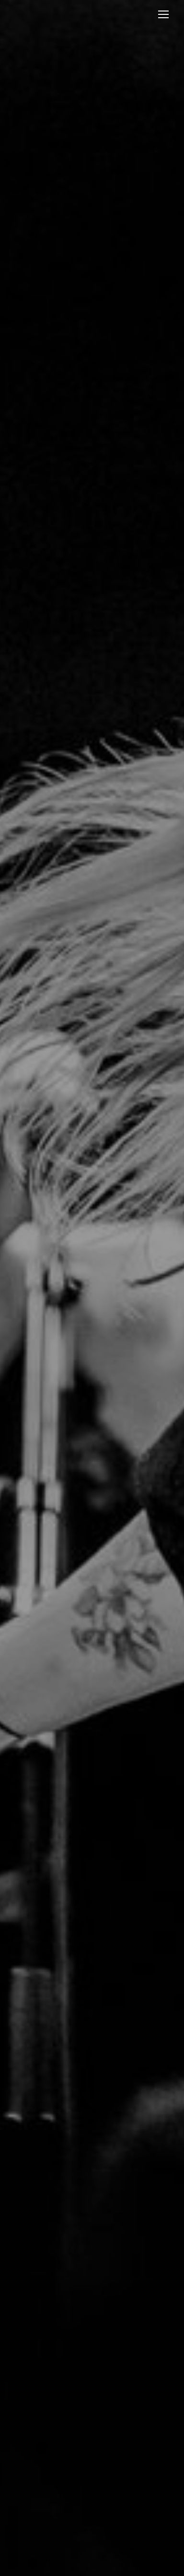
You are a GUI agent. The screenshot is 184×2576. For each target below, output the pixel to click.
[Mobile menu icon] (163, 14)
